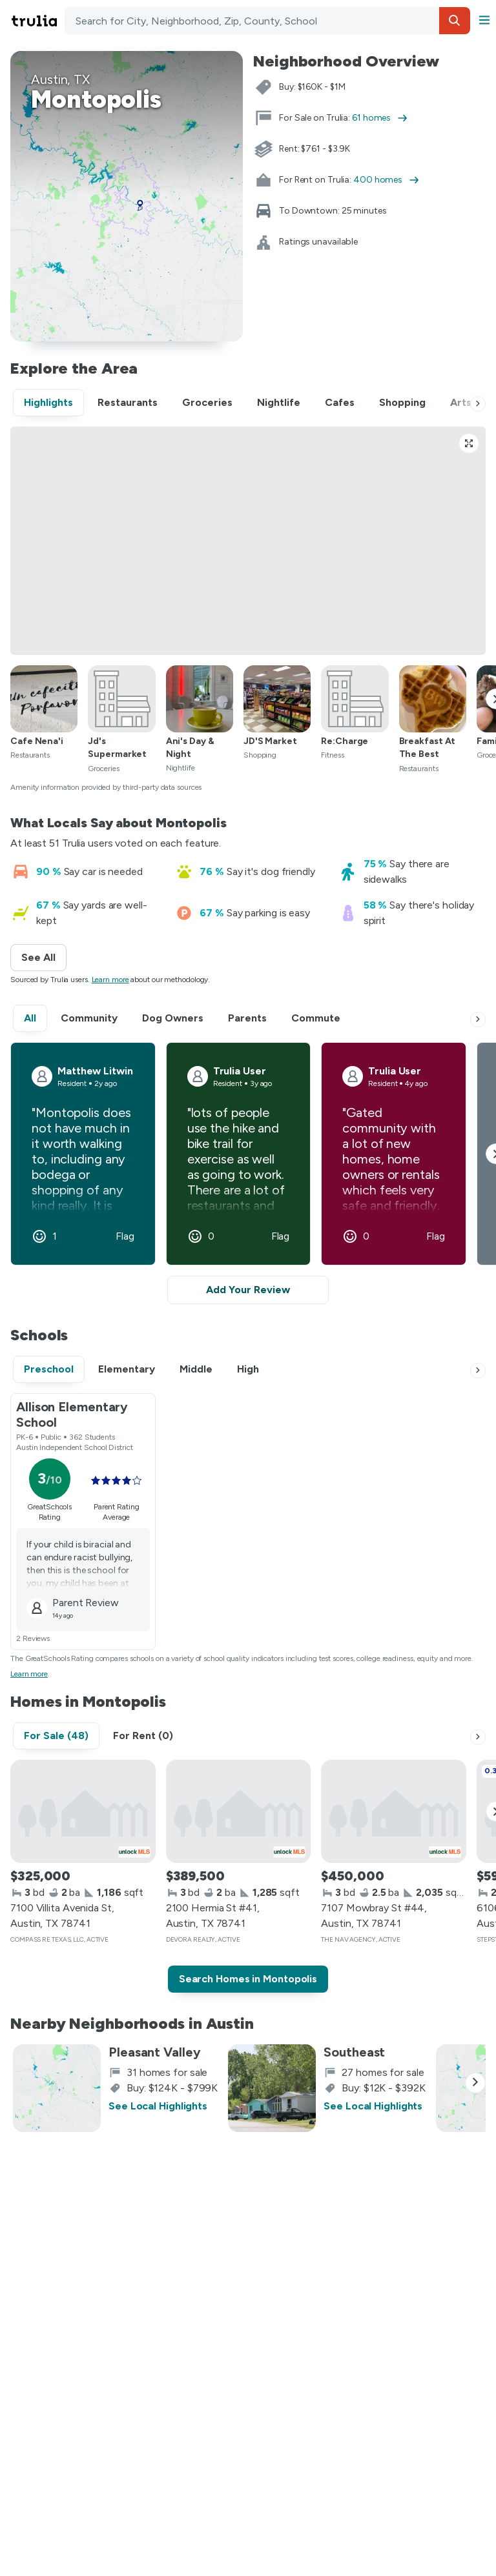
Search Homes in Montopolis (248, 1979)
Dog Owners (172, 1018)
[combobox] (267, 20)
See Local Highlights (157, 2106)
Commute (315, 1018)
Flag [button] (125, 1236)
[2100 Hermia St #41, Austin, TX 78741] (238, 1811)
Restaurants (128, 402)
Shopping (402, 402)
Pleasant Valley (154, 2052)
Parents (247, 1018)
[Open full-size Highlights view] (469, 443)
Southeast (354, 2052)
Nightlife (278, 402)
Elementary (126, 1369)
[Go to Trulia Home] (36, 20)
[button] (454, 20)
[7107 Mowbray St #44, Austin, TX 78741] (393, 1811)
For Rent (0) (143, 1735)
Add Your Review (248, 1289)
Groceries (207, 402)
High (248, 1369)
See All (44, 956)
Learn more (110, 979)
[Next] (478, 404)
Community (89, 1018)
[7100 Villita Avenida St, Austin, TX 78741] (83, 1811)
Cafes (340, 402)
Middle (196, 1369)
